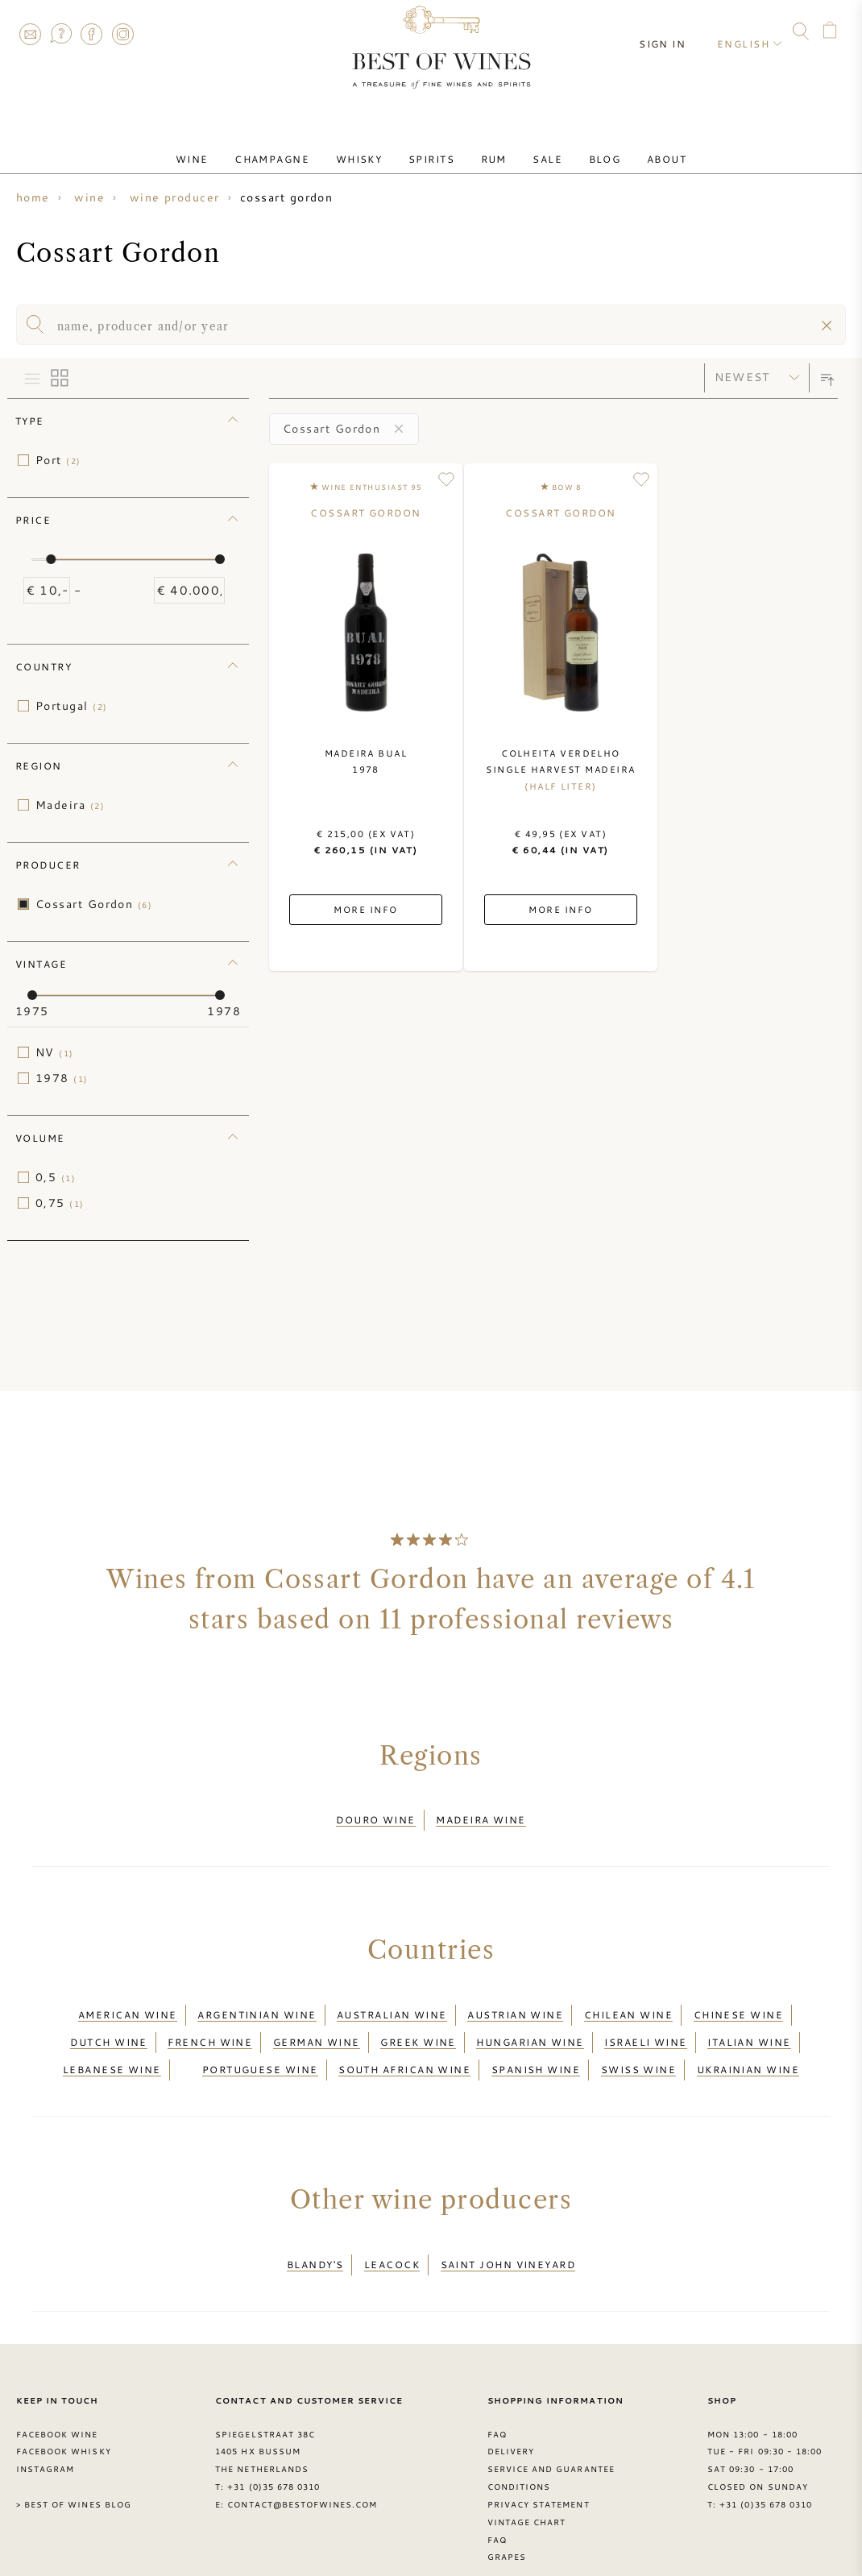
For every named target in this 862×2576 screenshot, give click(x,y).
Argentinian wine (256, 2003)
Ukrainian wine (748, 2042)
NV (54, 1052)
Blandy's (315, 2229)
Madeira (70, 805)
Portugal (71, 706)
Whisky (373, 147)
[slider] (51, 559)
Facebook (92, 34)
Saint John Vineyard (508, 2229)
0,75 (60, 1203)
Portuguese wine (260, 2042)
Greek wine (418, 2023)
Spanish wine (535, 2042)
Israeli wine (645, 2023)
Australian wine (392, 2003)
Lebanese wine (112, 2042)
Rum (488, 147)
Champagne (296, 147)
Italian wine (748, 2023)
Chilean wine (628, 2003)
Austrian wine (515, 2003)
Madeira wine (480, 1816)
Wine (226, 147)
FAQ (60, 34)
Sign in (673, 32)
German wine (316, 2023)
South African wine (404, 2042)
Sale (533, 147)
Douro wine (376, 1816)
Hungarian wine (529, 2023)
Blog (579, 147)
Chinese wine (738, 2003)
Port (58, 460)
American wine (127, 2003)
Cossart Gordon (93, 904)
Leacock (392, 2229)
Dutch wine (108, 2023)
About (631, 147)
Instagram (122, 34)
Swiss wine (639, 2042)
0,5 (55, 1177)
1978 (62, 1078)
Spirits (436, 147)
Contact (30, 34)
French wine (210, 2023)
